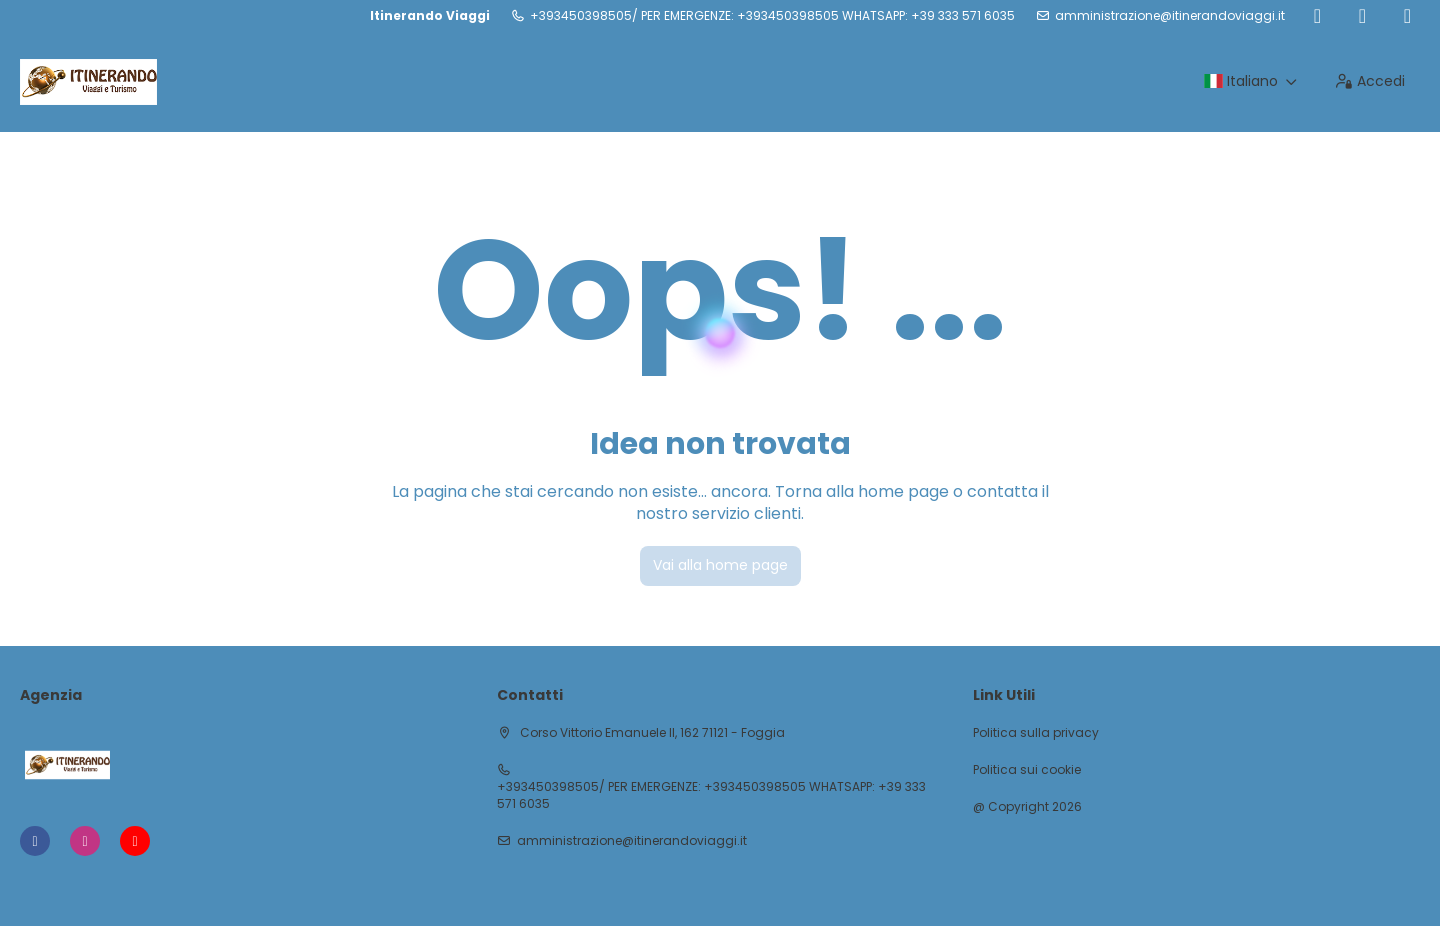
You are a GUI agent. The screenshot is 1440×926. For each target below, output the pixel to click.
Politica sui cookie (1027, 770)
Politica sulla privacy (1036, 733)
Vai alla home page (720, 565)
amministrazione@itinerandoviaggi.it (1170, 16)
